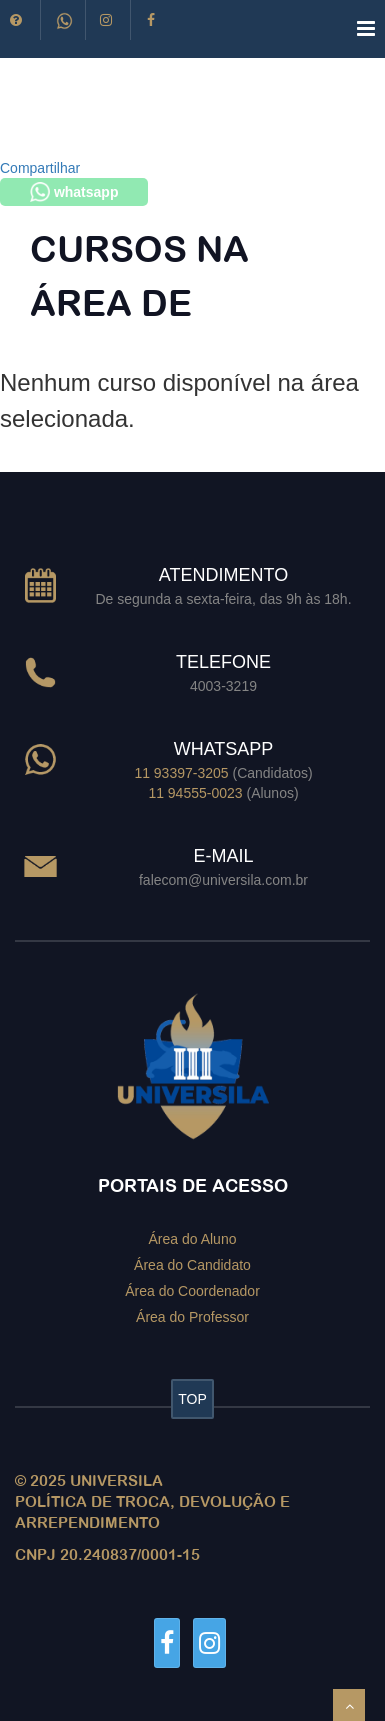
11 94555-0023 (195, 793)
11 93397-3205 (181, 773)
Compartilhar (40, 168)
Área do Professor (192, 1316)
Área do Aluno (193, 1239)
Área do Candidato (192, 1265)
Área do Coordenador (192, 1290)
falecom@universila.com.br (223, 880)
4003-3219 (223, 686)
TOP (192, 1399)
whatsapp (74, 192)
